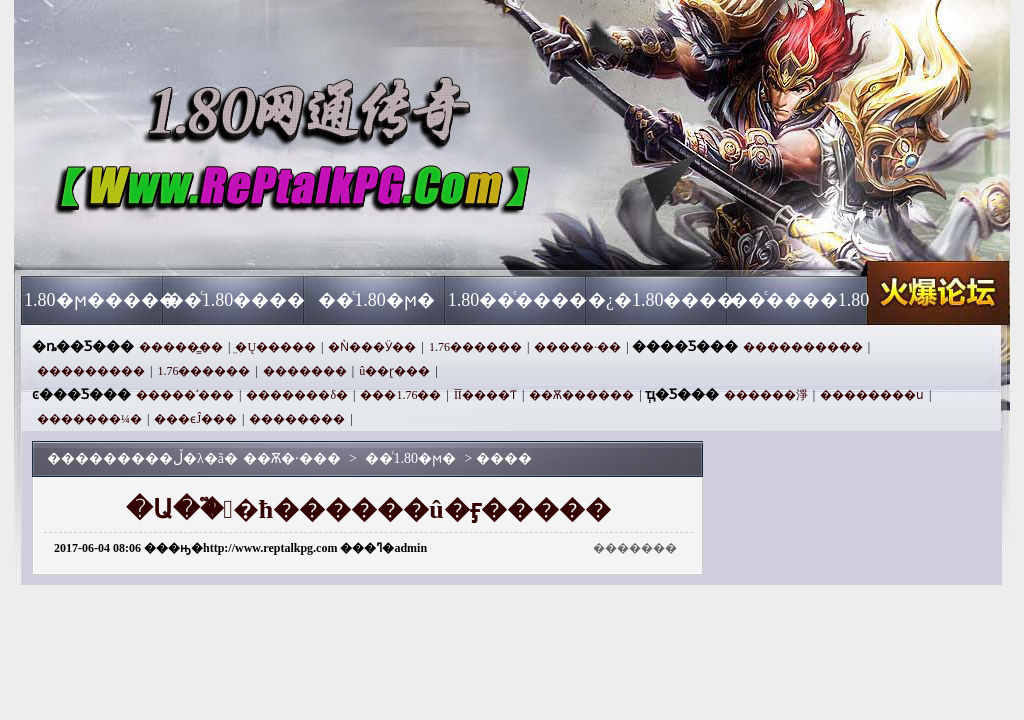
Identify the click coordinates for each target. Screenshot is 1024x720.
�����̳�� (181, 347)
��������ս (872, 395)
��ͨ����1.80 (800, 300)
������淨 (766, 395)
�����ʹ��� (185, 395)
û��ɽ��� (394, 371)
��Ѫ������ (581, 395)
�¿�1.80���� (658, 300)
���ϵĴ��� (195, 419)
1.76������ (475, 347)
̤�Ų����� (275, 347)
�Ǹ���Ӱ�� (372, 347)
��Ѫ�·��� (213, 240)
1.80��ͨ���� (518, 300)
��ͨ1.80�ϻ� (376, 300)
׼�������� (297, 419)
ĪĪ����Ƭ (485, 395)
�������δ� (297, 395)
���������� (803, 347)
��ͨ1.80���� (236, 300)
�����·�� (577, 347)
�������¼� (89, 419)
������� (305, 371)
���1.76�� (400, 395)
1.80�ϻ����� (94, 300)
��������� (91, 371)
